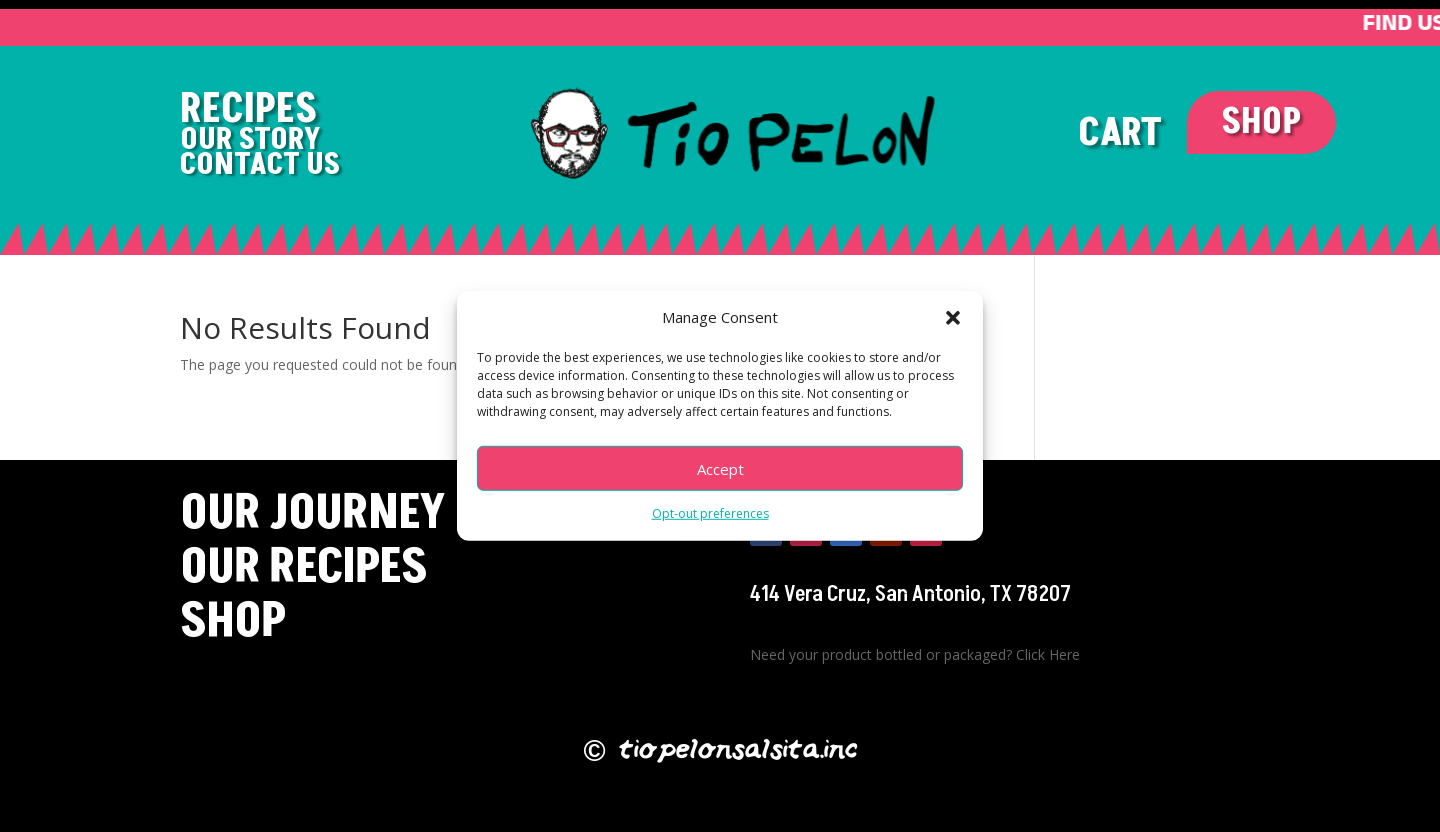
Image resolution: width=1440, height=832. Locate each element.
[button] (953, 323)
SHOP (1261, 122)
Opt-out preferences (710, 519)
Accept (720, 475)
